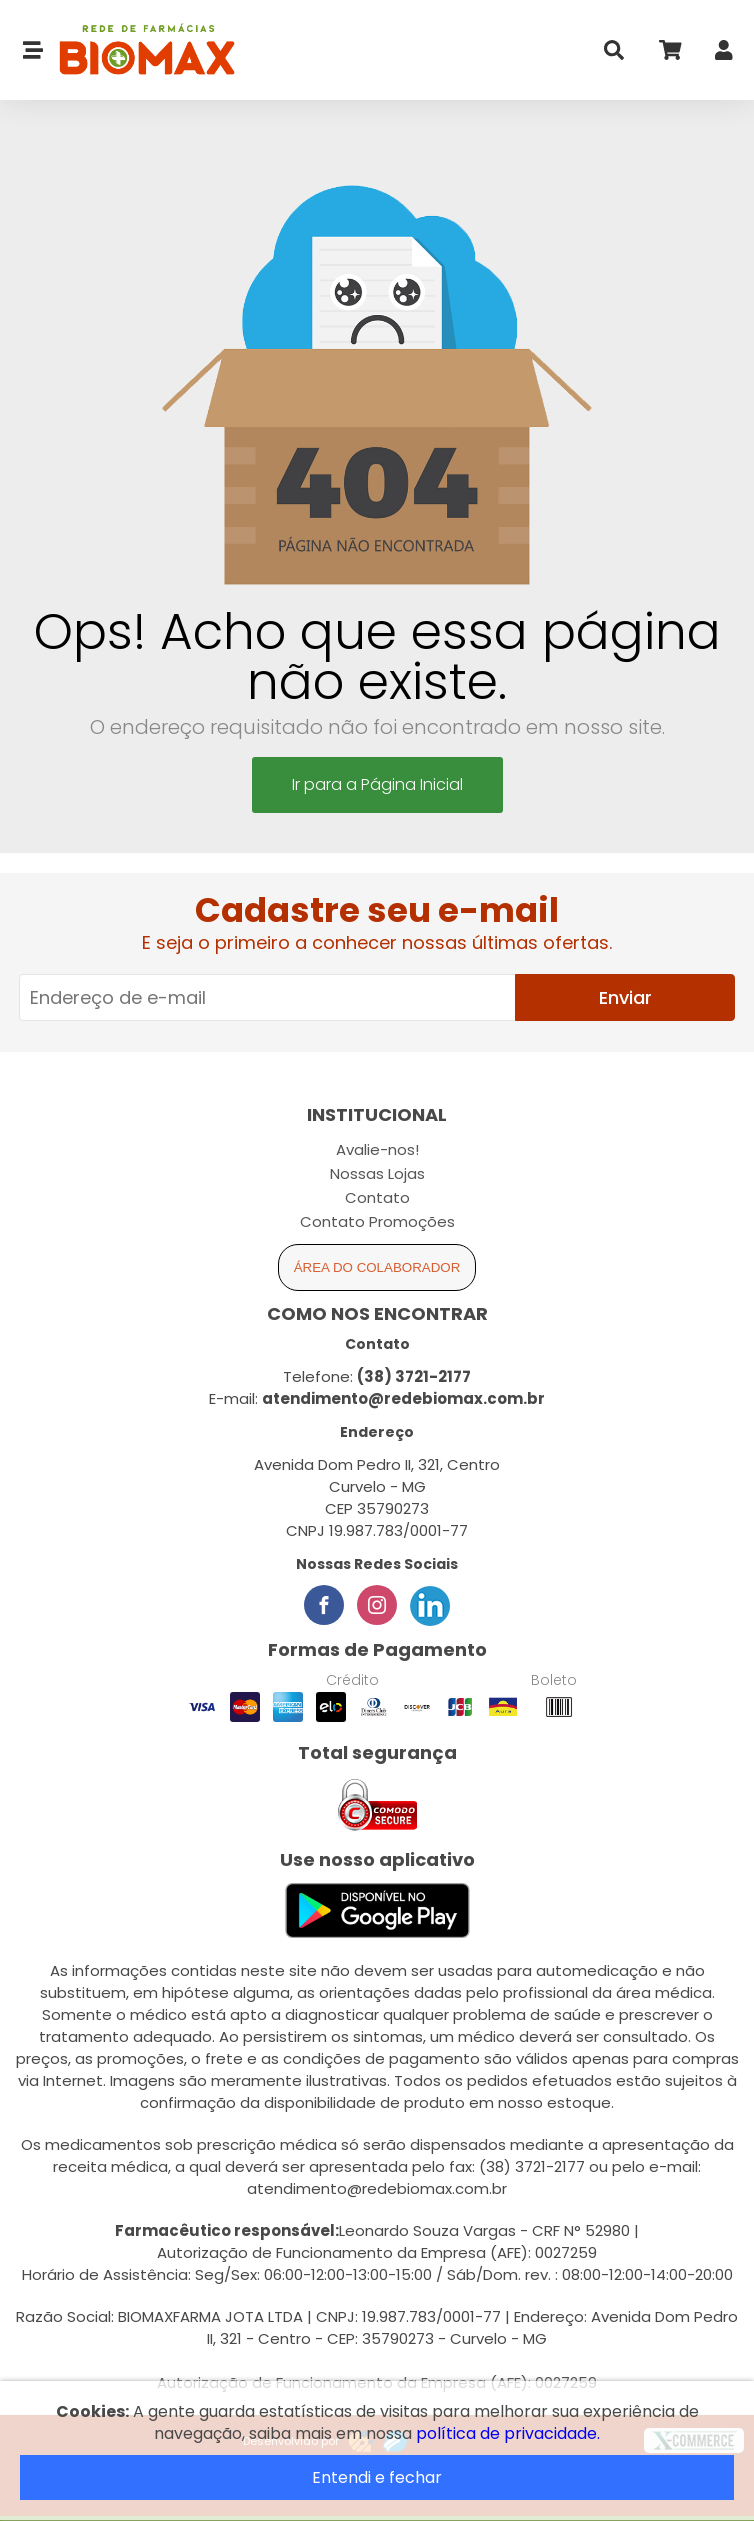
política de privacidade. (508, 2433)
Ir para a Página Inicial (377, 784)
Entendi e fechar (377, 2477)
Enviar (625, 997)
